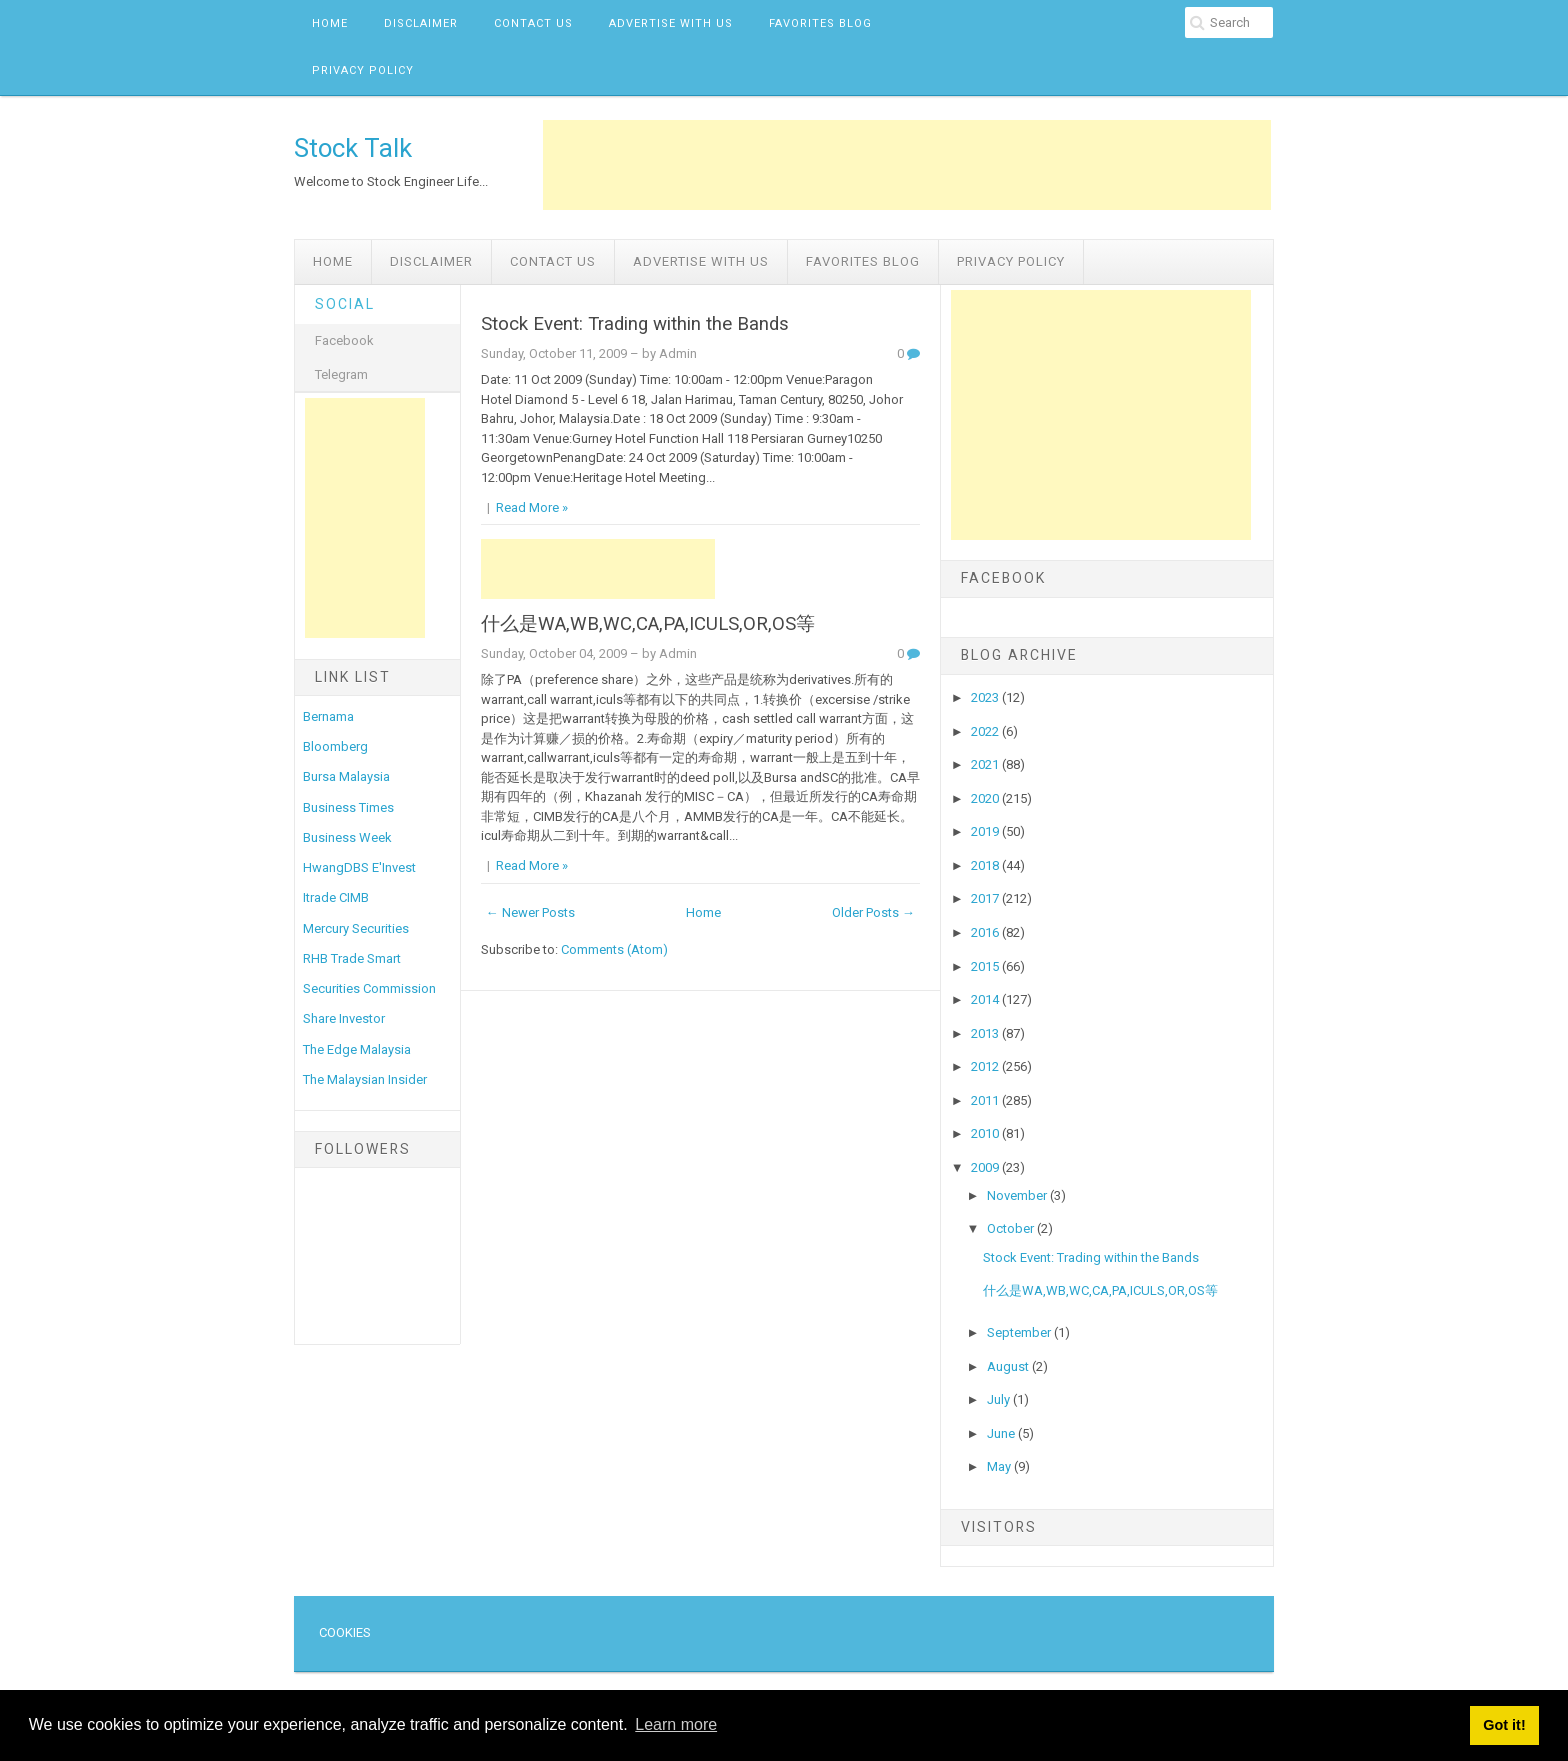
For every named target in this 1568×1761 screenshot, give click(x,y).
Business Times (348, 807)
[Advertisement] (907, 165)
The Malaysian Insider (365, 1079)
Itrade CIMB (336, 897)
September (1020, 1332)
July (1000, 1399)
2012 (986, 1066)
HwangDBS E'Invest (359, 867)
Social (345, 304)
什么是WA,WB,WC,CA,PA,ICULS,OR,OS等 (648, 624)
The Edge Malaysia (357, 1049)
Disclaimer (421, 23)
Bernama (328, 716)
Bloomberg (335, 746)
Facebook (344, 340)
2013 (986, 1033)
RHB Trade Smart (352, 958)
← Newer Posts (530, 912)
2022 (986, 731)
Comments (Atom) (614, 949)
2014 (986, 999)
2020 (986, 798)
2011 (986, 1100)
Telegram (341, 374)
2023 (986, 697)
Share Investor (344, 1018)
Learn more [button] (676, 1724)
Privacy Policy (363, 70)
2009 (986, 1167)
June (1002, 1433)
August (1009, 1366)
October (1012, 1228)
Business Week (347, 837)
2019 (986, 831)
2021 (986, 764)
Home (330, 23)
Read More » (532, 507)
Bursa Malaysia (346, 776)
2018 (986, 865)
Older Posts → (873, 912)
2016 (986, 932)
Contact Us (533, 23)
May (1000, 1466)
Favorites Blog (820, 23)
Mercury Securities (356, 928)
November (1018, 1195)
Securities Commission (369, 988)
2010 (986, 1133)
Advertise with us (671, 23)
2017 (986, 898)
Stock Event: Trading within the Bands (635, 324)
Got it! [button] (1504, 1725)
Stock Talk (353, 148)
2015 (986, 966)
